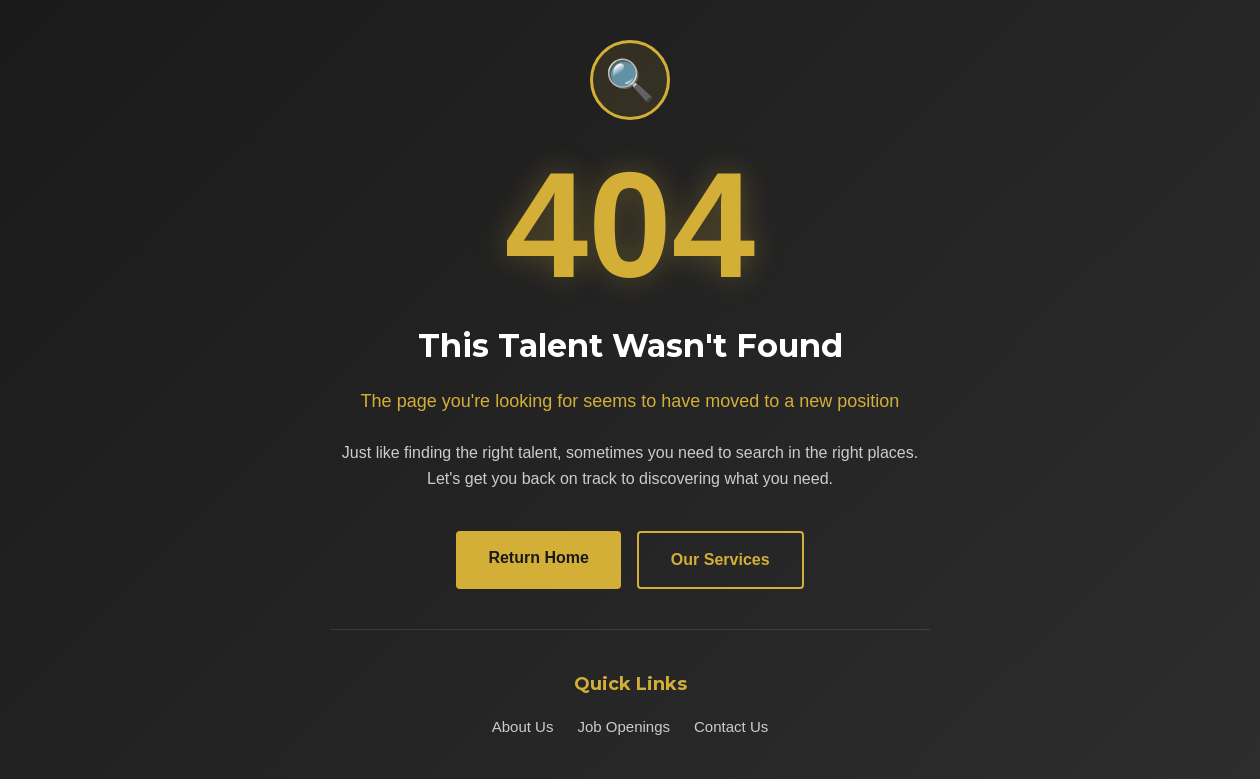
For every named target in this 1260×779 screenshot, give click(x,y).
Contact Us (731, 726)
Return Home (538, 557)
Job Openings (623, 726)
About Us (523, 726)
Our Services (720, 559)
